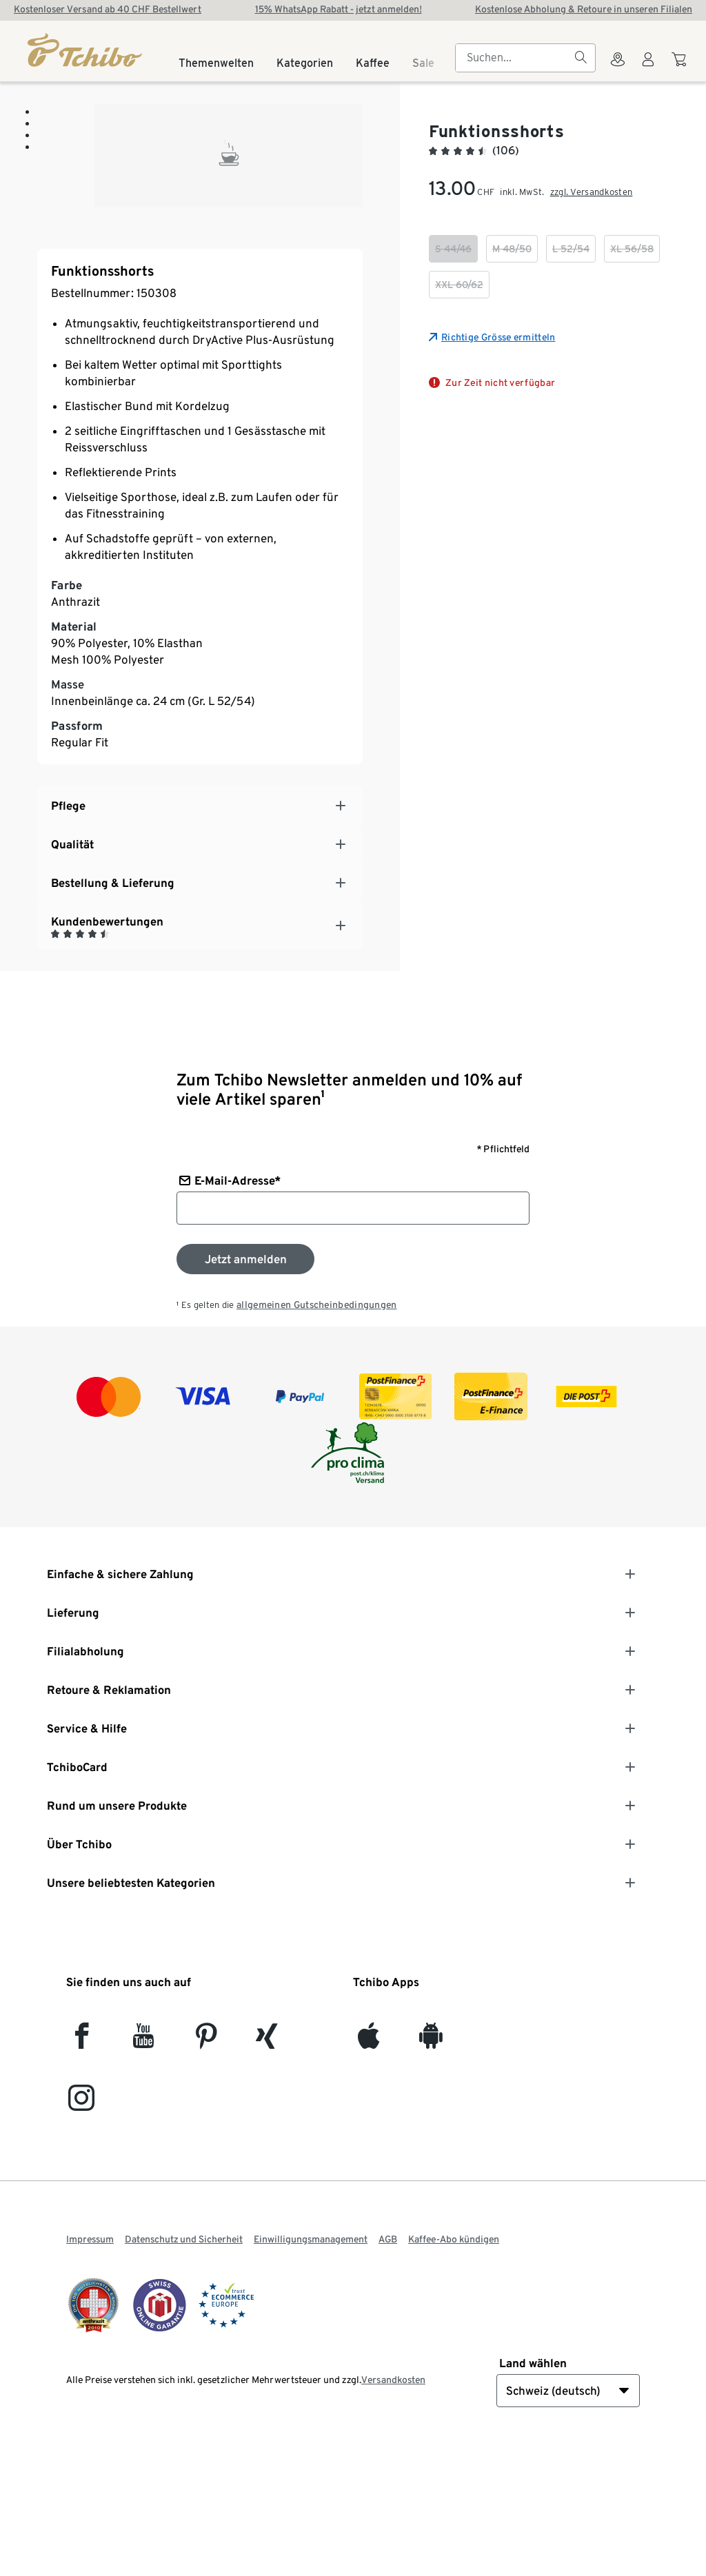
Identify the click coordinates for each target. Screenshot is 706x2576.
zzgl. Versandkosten (591, 192)
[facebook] (81, 2166)
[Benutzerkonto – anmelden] (648, 67)
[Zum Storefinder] (617, 67)
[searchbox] (514, 58)
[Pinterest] (205, 2166)
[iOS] (368, 2166)
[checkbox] (453, 249)
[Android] (430, 2166)
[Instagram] (81, 2228)
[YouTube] (143, 2166)
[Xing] (267, 2166)
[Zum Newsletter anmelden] (245, 1384)
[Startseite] (86, 50)
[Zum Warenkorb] (681, 66)
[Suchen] (580, 58)
